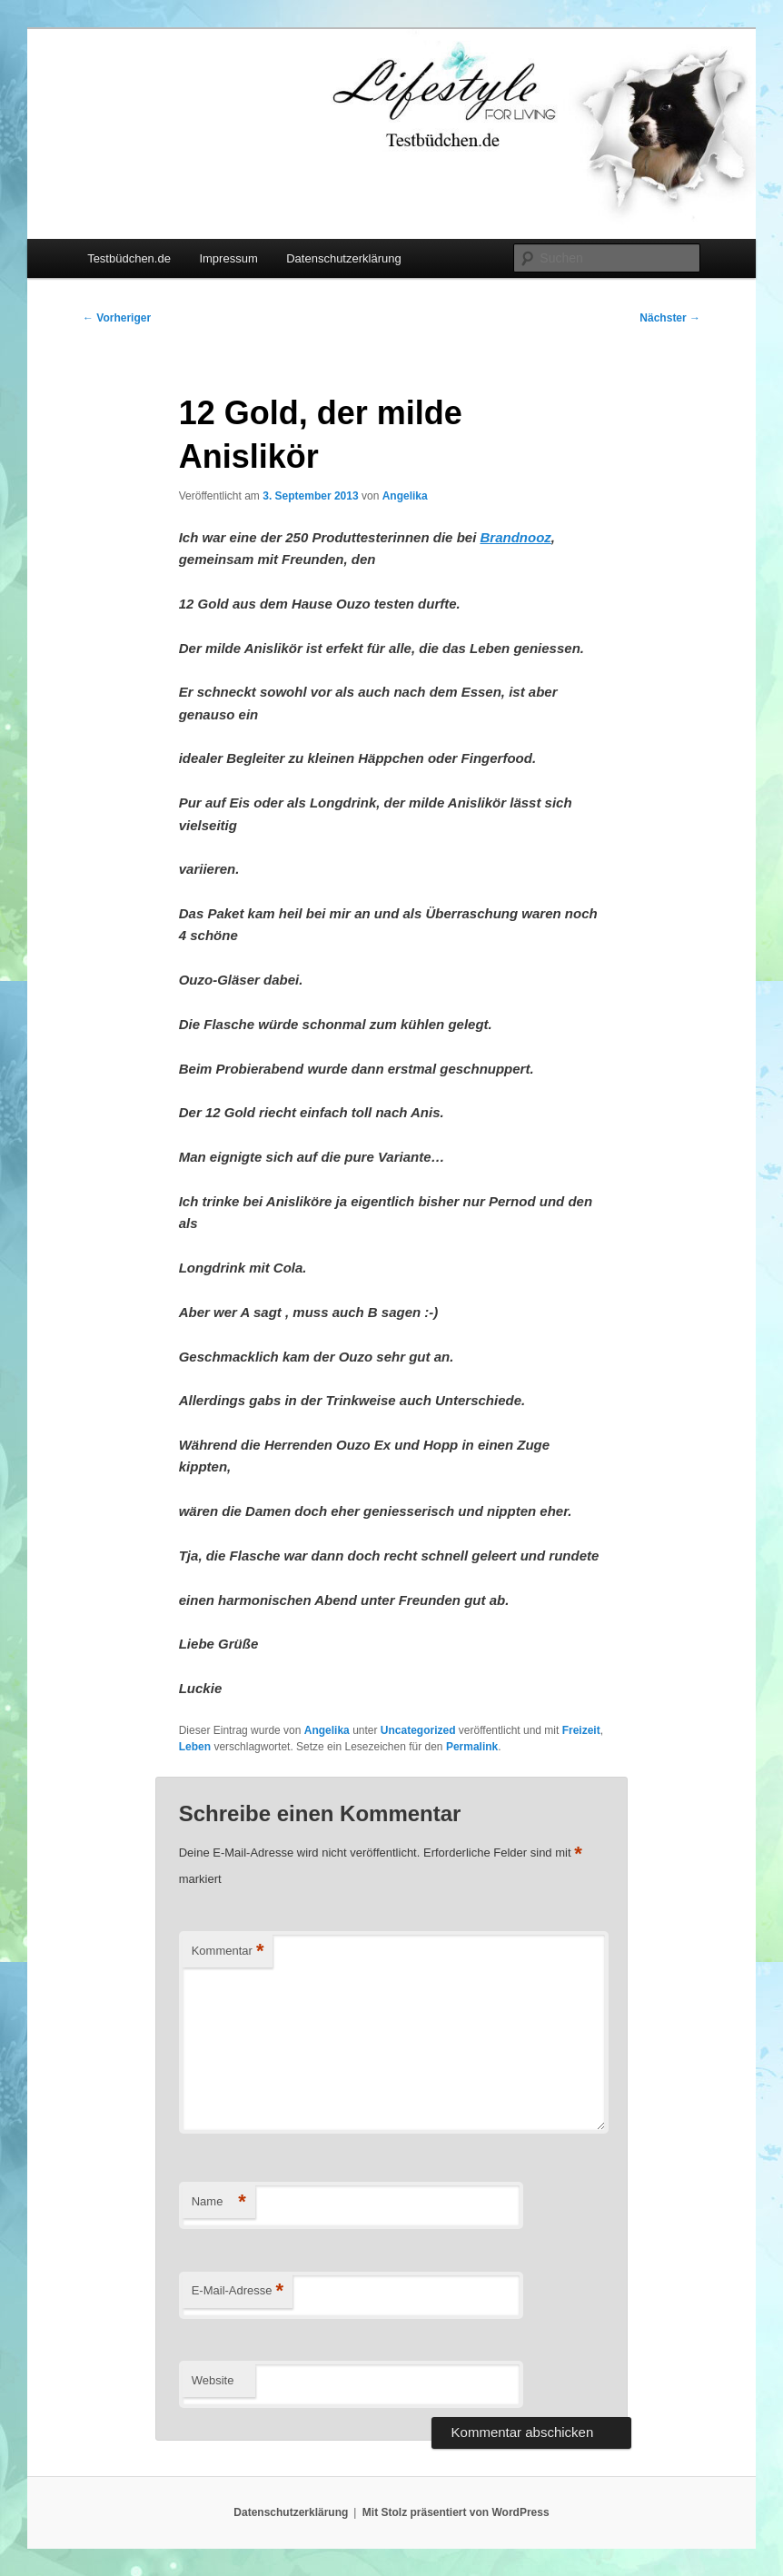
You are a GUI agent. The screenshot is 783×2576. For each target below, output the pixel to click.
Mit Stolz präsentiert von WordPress (456, 2512)
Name (219, 2202)
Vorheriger (117, 318)
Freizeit (581, 1730)
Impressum (228, 258)
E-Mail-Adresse (237, 2291)
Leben (195, 1746)
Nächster (669, 318)
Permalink (472, 1746)
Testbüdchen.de (129, 258)
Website (213, 2380)
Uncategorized (418, 1730)
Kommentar (228, 1951)
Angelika (405, 496)
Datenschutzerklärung (343, 258)
